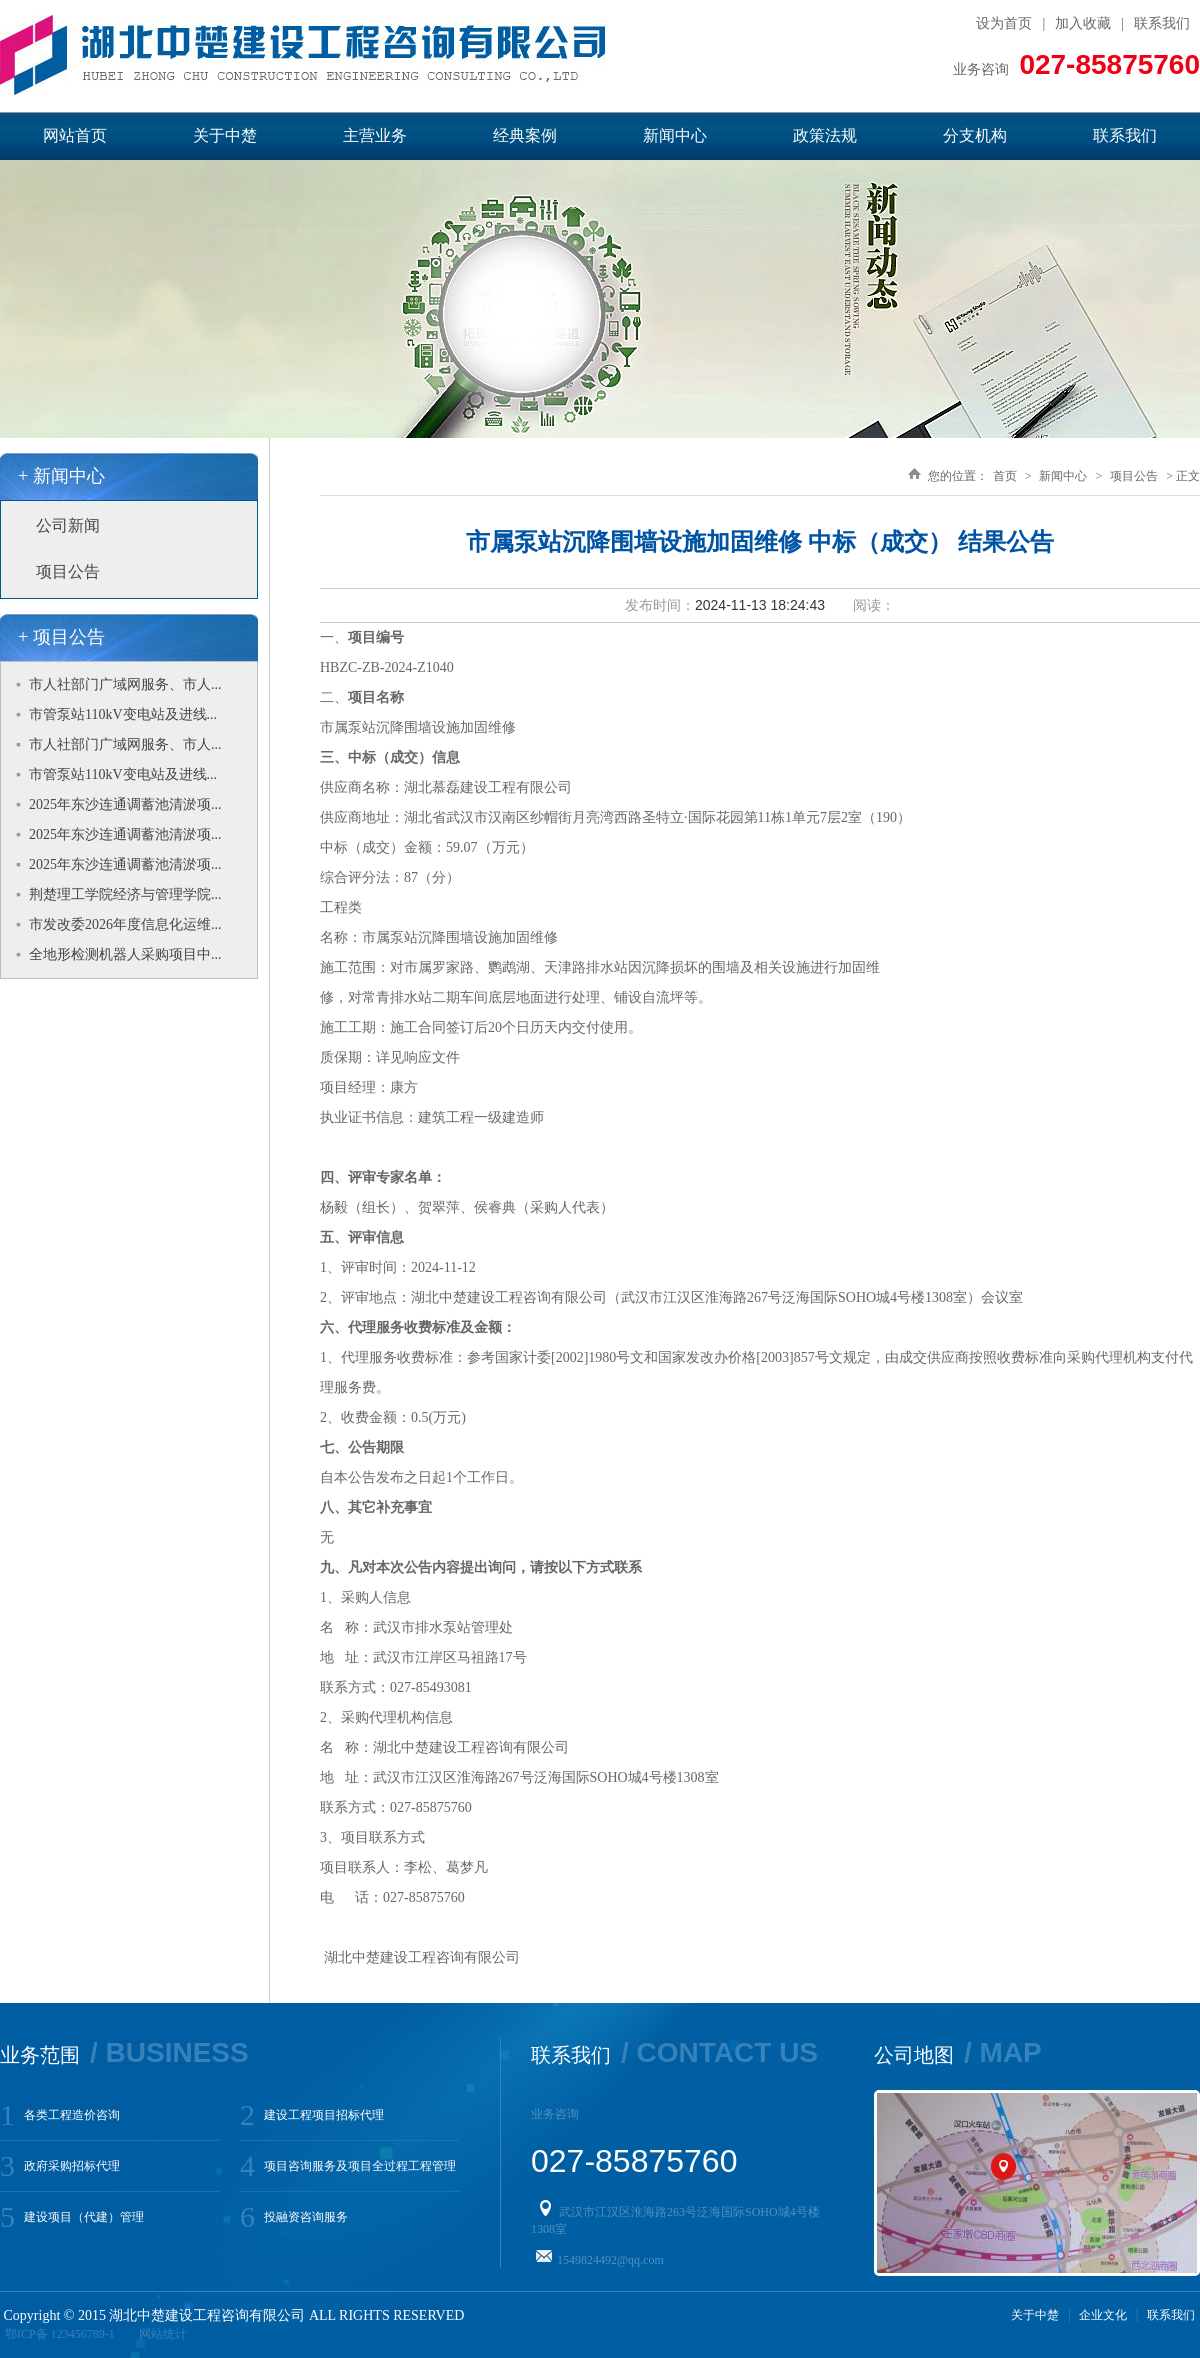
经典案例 (525, 135)
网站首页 (75, 135)
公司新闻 (68, 525)
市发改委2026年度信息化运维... (125, 924)
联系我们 (1162, 23)
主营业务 (375, 135)
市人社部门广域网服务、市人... (125, 684)
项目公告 (68, 571)
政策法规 (825, 135)
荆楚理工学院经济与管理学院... (125, 894)
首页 (1005, 476)
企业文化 (1103, 2315)
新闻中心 (675, 135)
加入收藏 (1083, 23)
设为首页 (1004, 23)
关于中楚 (225, 135)
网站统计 (163, 2334)
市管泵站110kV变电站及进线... (123, 714)
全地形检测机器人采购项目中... (125, 954)
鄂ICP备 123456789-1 (60, 2334)
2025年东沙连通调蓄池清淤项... (125, 804)
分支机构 (975, 135)
